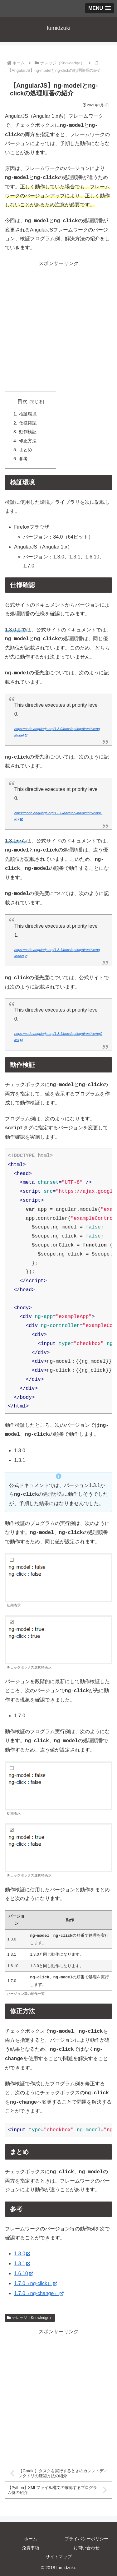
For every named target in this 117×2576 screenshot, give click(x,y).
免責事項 (30, 2547)
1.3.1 (22, 2263)
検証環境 (28, 413)
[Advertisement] (58, 326)
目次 (22, 401)
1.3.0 (22, 2253)
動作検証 (28, 431)
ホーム (30, 2538)
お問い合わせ (86, 2547)
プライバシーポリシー (86, 2538)
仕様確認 (28, 422)
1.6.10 (23, 2272)
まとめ (25, 449)
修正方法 (28, 440)
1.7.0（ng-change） (39, 2292)
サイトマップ (59, 2556)
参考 (23, 458)
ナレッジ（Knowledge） (30, 2317)
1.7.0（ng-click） (35, 2282)
